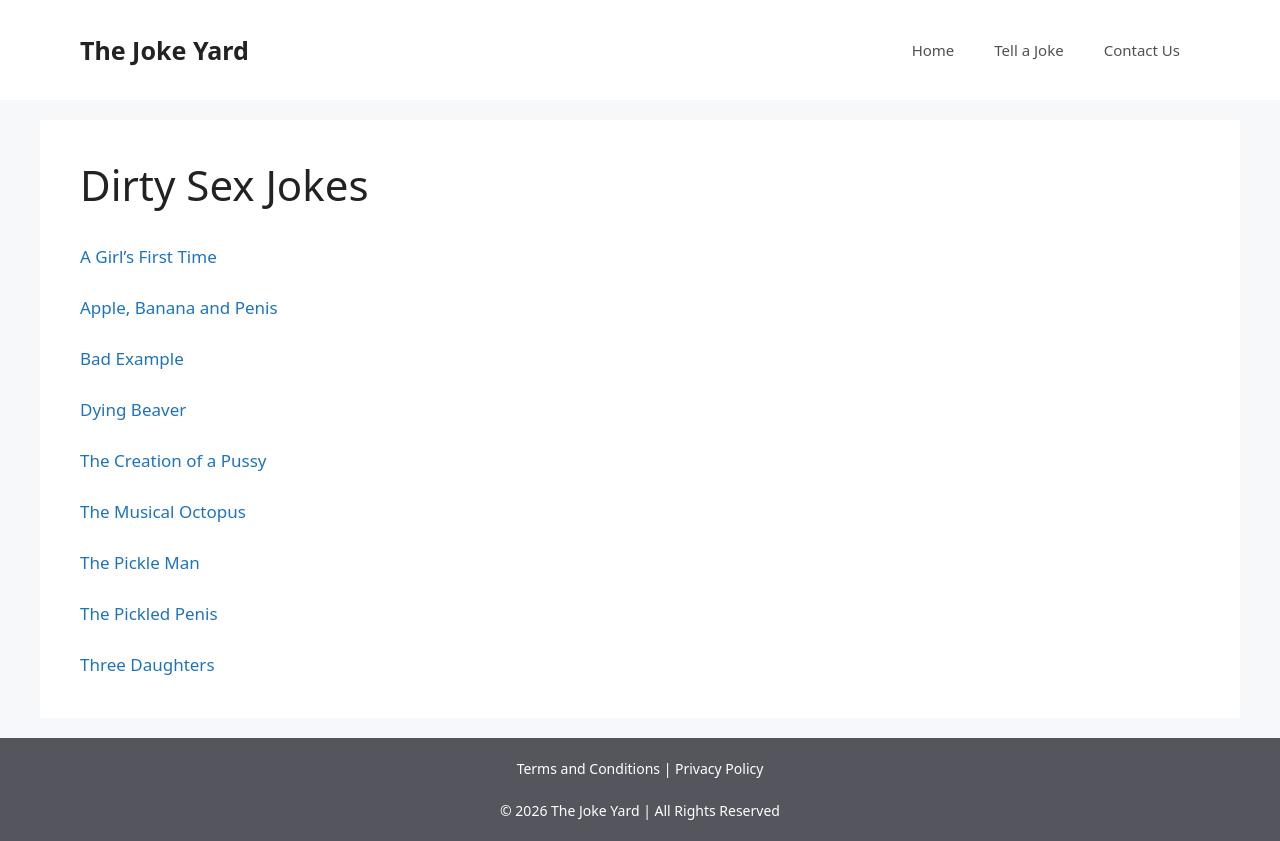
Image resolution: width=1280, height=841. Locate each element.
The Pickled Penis (149, 613)
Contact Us (1142, 50)
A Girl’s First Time (148, 256)
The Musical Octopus (163, 511)
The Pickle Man (140, 562)
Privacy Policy (719, 768)
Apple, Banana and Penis (179, 307)
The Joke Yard (164, 50)
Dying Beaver (133, 409)
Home (933, 50)
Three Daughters (147, 664)
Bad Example (132, 358)
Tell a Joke (1028, 50)
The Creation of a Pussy (173, 460)
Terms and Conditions (588, 768)
